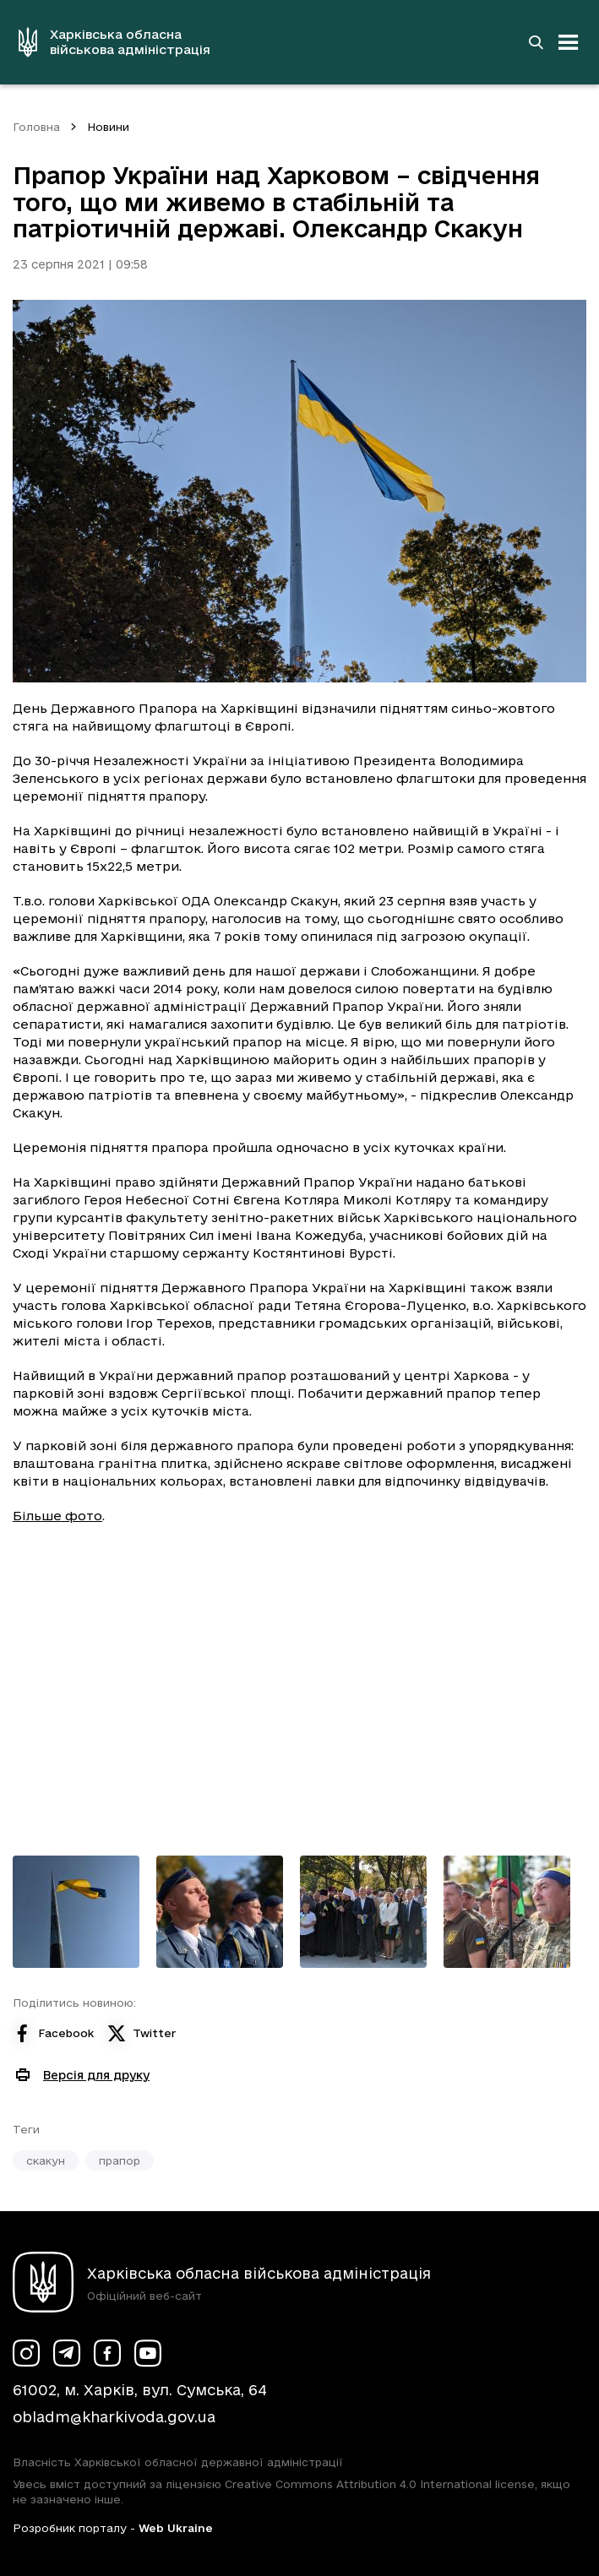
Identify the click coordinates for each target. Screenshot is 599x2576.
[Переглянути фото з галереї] (76, 1912)
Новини (108, 127)
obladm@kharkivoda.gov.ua (114, 2417)
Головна (36, 127)
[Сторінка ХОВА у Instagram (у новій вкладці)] (26, 2353)
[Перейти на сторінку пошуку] (535, 42)
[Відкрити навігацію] (568, 42)
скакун (45, 2160)
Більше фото (57, 1515)
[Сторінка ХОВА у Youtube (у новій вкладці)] (147, 2353)
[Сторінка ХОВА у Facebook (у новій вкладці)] (107, 2353)
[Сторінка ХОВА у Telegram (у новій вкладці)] (66, 2353)
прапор (119, 2160)
